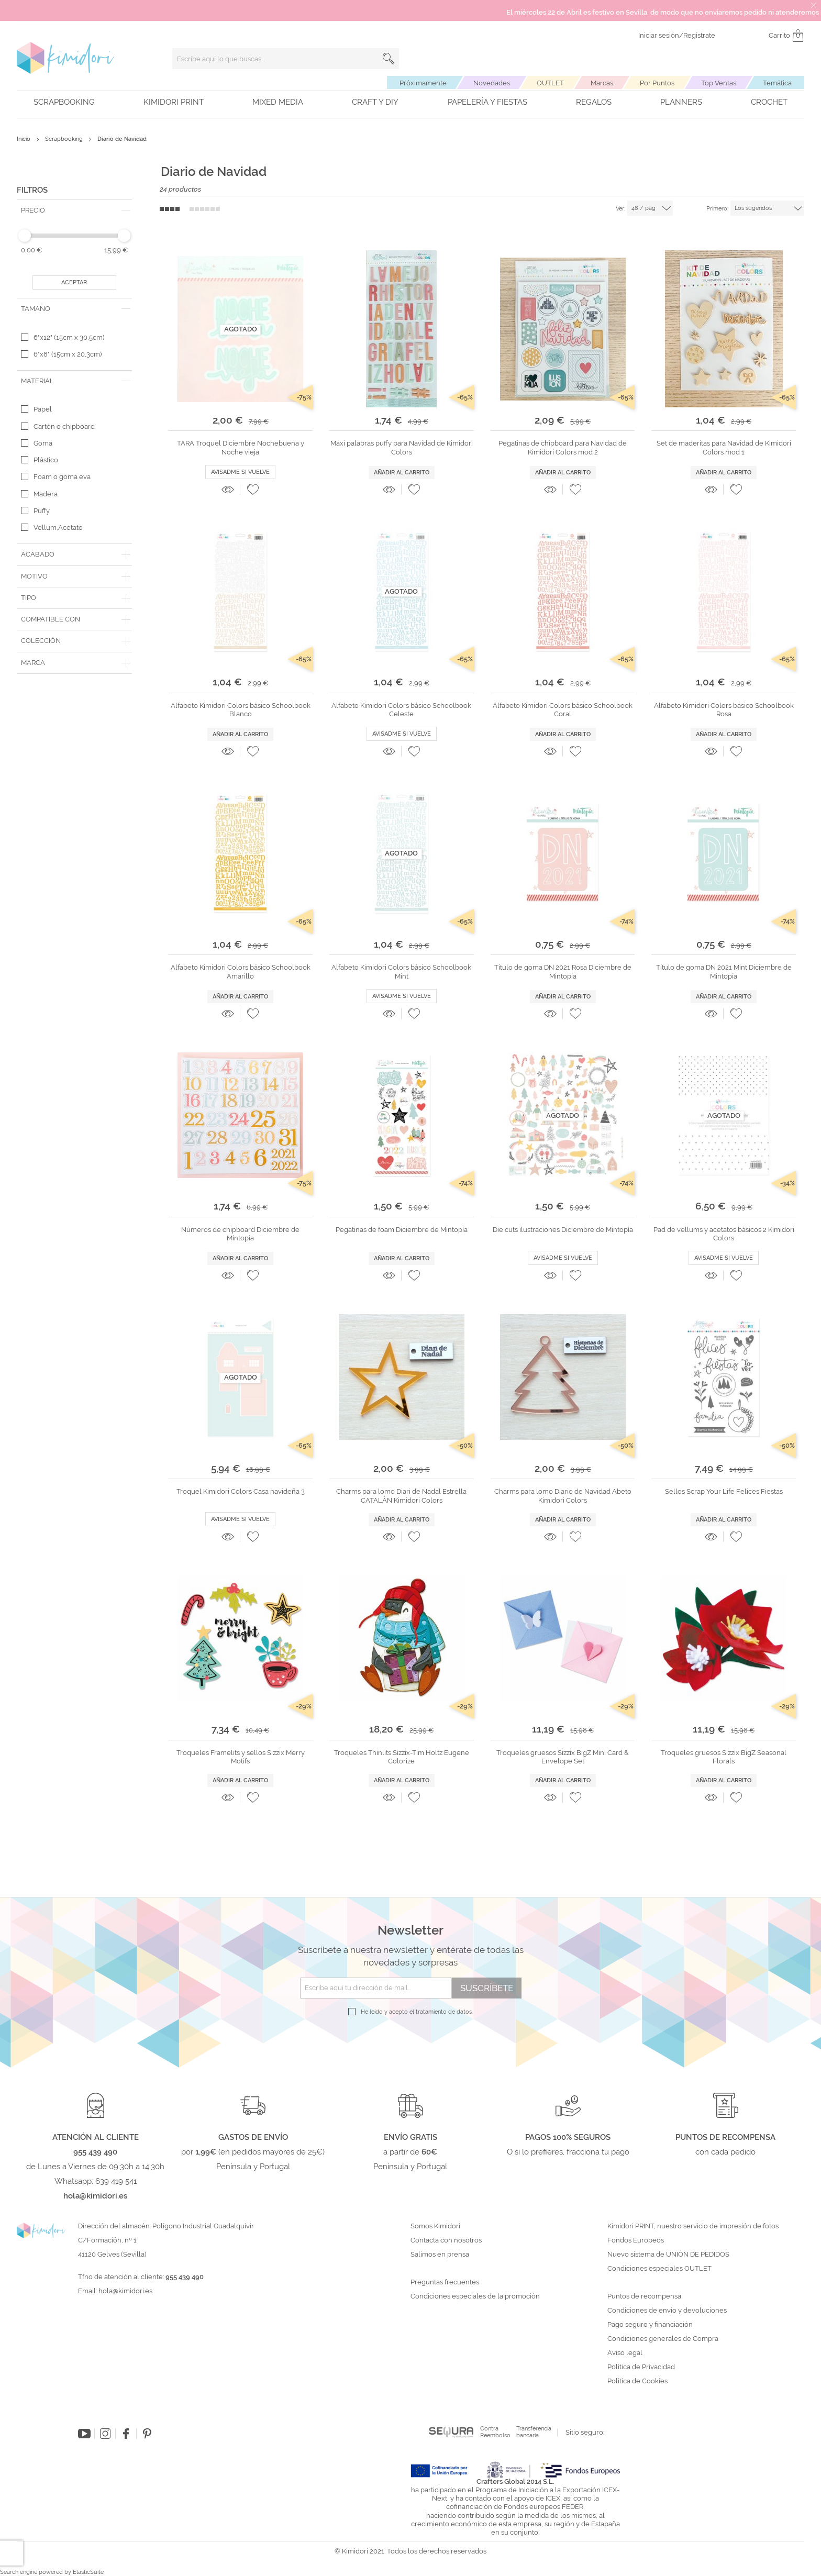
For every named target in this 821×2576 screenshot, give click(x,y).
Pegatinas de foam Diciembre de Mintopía (402, 1230)
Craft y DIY (375, 102)
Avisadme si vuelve (240, 472)
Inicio (24, 139)
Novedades (491, 83)
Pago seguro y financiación (650, 2324)
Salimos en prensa (439, 2254)
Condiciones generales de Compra (662, 2338)
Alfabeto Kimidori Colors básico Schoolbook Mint (401, 971)
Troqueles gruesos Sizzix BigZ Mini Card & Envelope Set (562, 1757)
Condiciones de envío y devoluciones (667, 2310)
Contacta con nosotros (446, 2240)
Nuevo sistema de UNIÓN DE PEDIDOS (668, 2254)
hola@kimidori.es (125, 2291)
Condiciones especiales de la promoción (475, 2296)
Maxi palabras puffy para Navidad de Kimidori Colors (401, 447)
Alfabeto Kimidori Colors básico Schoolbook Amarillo (240, 971)
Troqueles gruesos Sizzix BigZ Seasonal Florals (723, 1757)
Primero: (717, 208)
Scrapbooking (64, 102)
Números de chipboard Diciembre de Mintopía (240, 1234)
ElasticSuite (88, 2572)
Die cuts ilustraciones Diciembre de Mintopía (563, 1230)
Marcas (602, 83)
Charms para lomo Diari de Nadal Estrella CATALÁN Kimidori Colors (401, 1495)
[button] (252, 489)
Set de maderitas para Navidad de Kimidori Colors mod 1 (724, 447)
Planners (681, 102)
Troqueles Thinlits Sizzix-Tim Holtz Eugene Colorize (401, 1757)
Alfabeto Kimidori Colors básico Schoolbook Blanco (240, 710)
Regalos (594, 102)
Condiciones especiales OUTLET (659, 2268)
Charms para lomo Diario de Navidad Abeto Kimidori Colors (562, 1495)
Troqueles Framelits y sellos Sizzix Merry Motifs (240, 1757)
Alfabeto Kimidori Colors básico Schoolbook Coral (563, 710)
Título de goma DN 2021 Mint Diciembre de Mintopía (724, 971)
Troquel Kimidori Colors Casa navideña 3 (240, 1491)
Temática (777, 83)
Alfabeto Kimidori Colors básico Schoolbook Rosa (724, 710)
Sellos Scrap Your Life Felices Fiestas (724, 1491)
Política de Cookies (637, 2381)
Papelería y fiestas (487, 102)
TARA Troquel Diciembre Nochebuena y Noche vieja (240, 447)
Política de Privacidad (641, 2367)
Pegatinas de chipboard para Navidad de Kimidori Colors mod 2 (562, 447)
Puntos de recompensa (644, 2296)
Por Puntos (657, 83)
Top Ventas (718, 83)
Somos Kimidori (435, 2226)
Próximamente (423, 83)
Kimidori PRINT (173, 102)
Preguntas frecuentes (444, 2282)
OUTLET (550, 83)
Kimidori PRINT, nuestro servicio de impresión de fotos (693, 2226)
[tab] (74, 210)
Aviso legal (624, 2353)
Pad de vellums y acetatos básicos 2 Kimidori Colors (723, 1234)
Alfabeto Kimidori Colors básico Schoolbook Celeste (401, 710)
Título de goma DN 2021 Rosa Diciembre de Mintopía (562, 971)
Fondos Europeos (635, 2240)
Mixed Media (277, 102)
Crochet (769, 102)
